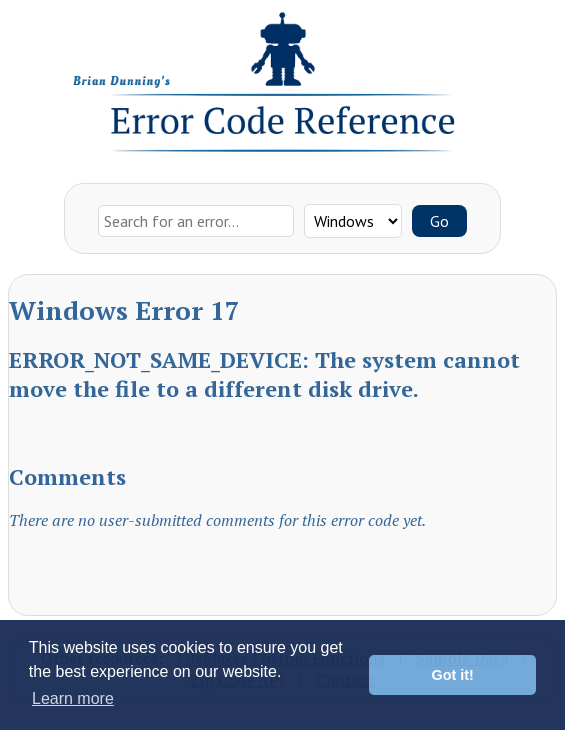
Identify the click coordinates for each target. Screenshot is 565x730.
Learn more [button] (73, 698)
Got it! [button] (453, 675)
